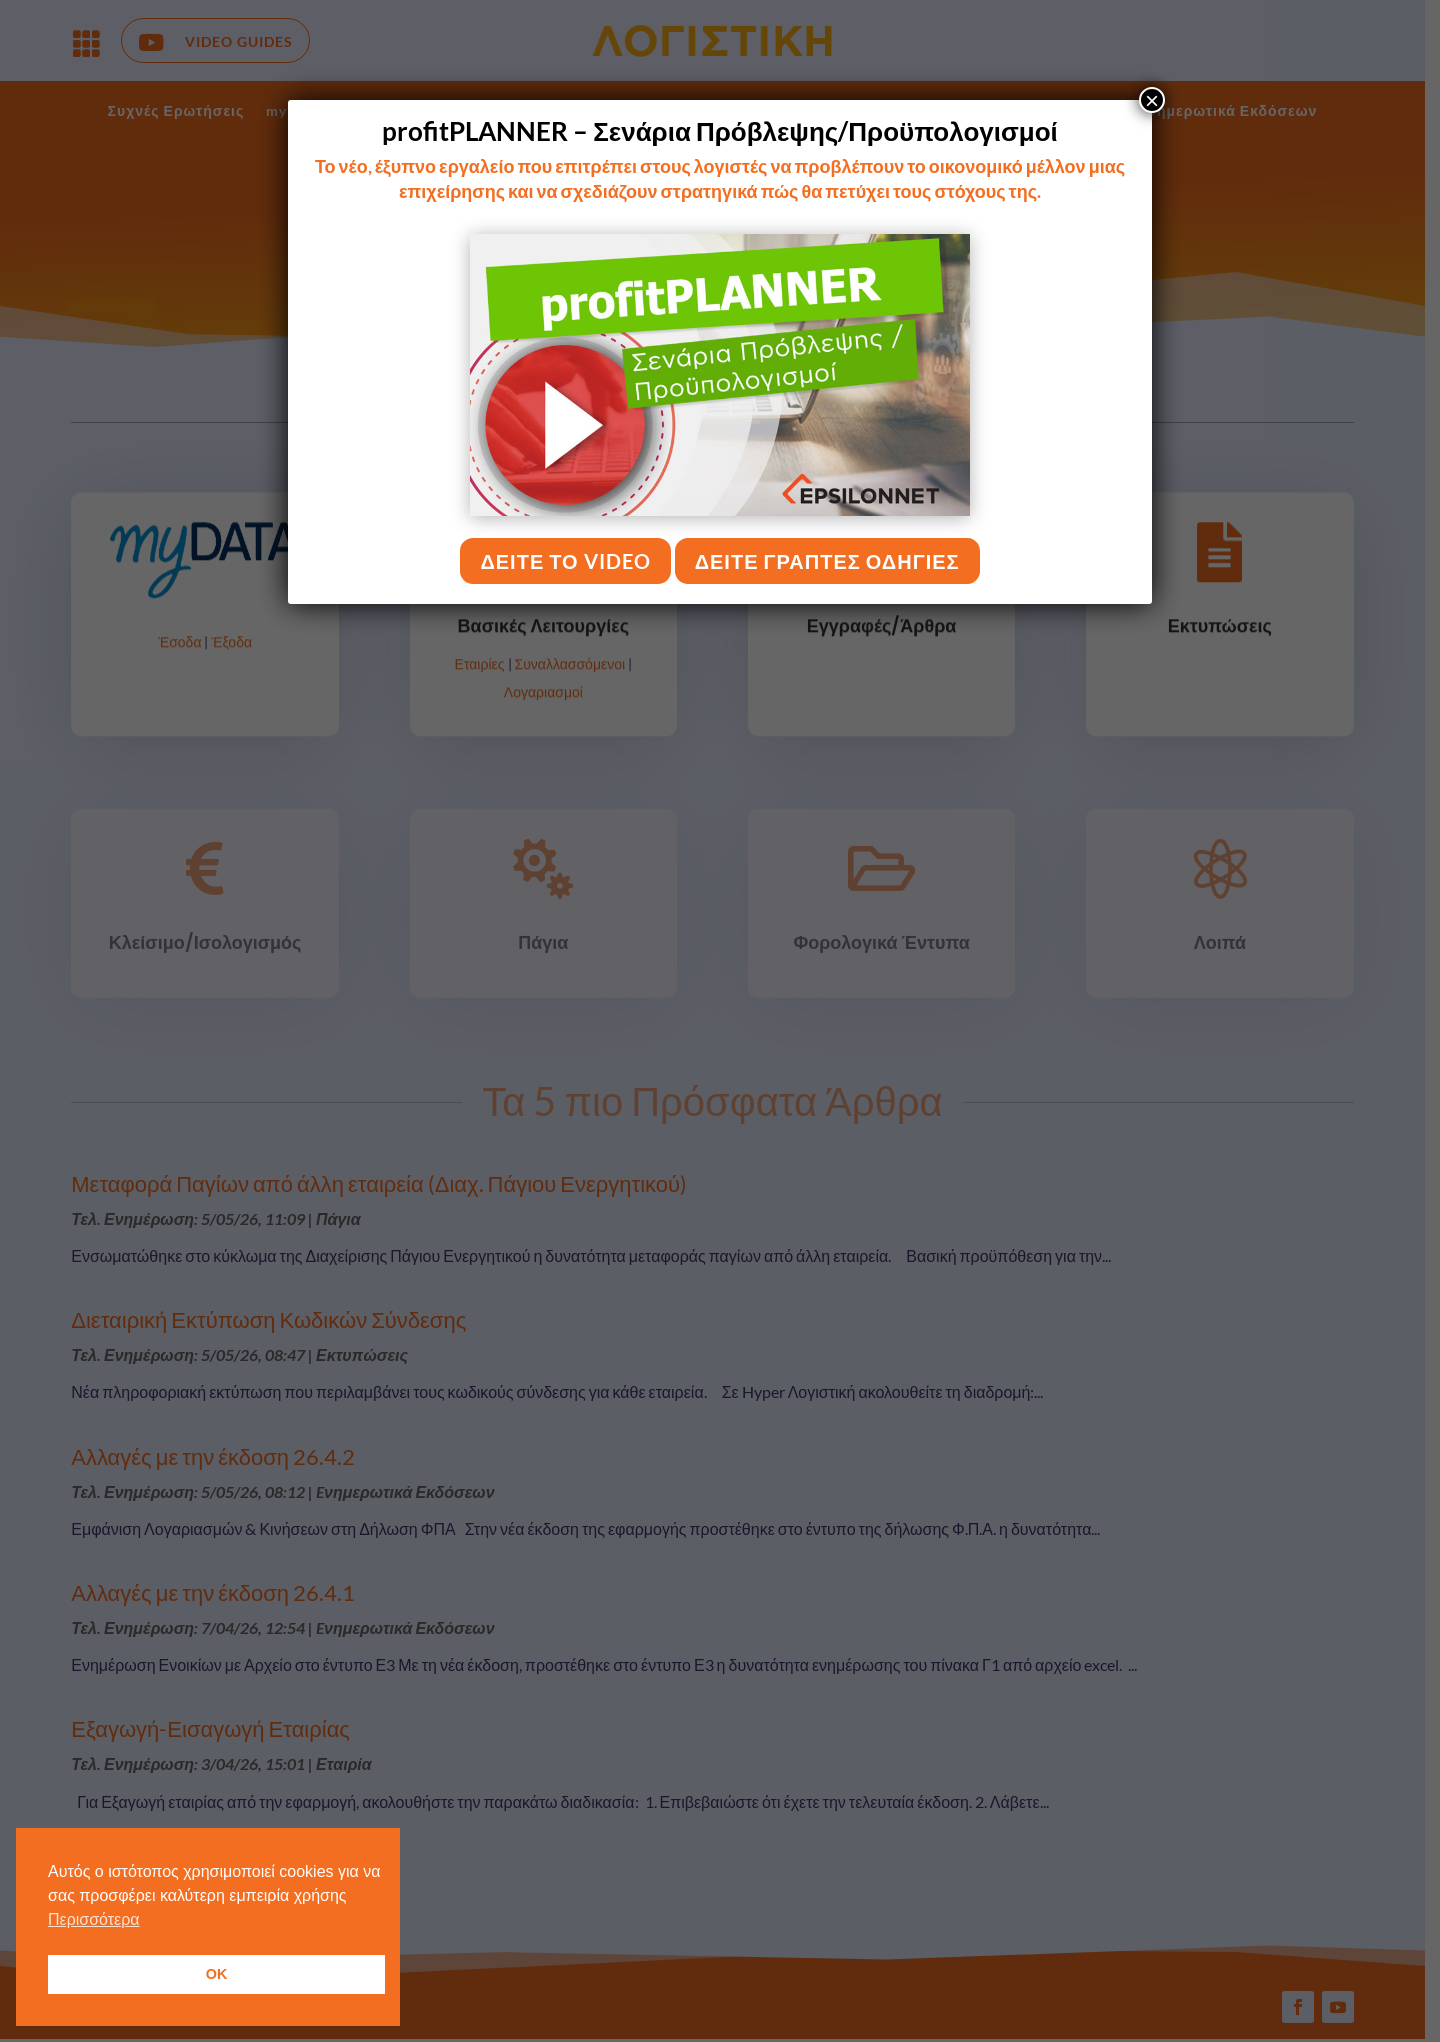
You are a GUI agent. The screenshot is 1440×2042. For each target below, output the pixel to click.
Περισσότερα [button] (94, 1919)
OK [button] (217, 1974)
